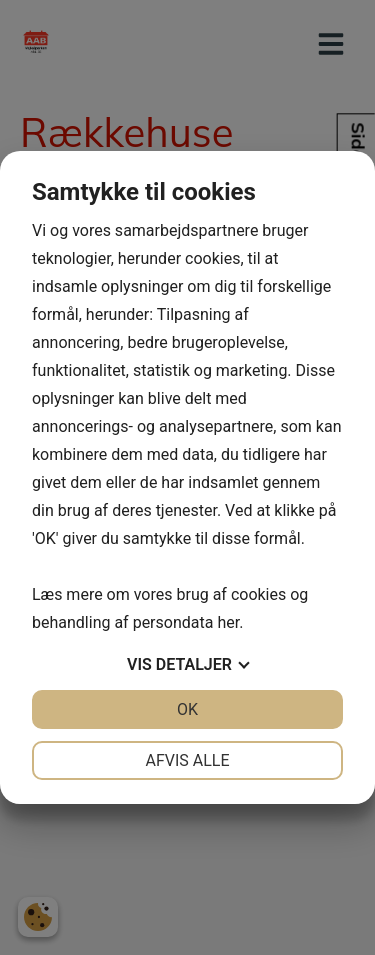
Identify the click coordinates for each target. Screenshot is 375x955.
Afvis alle (187, 760)
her (228, 622)
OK (187, 709)
